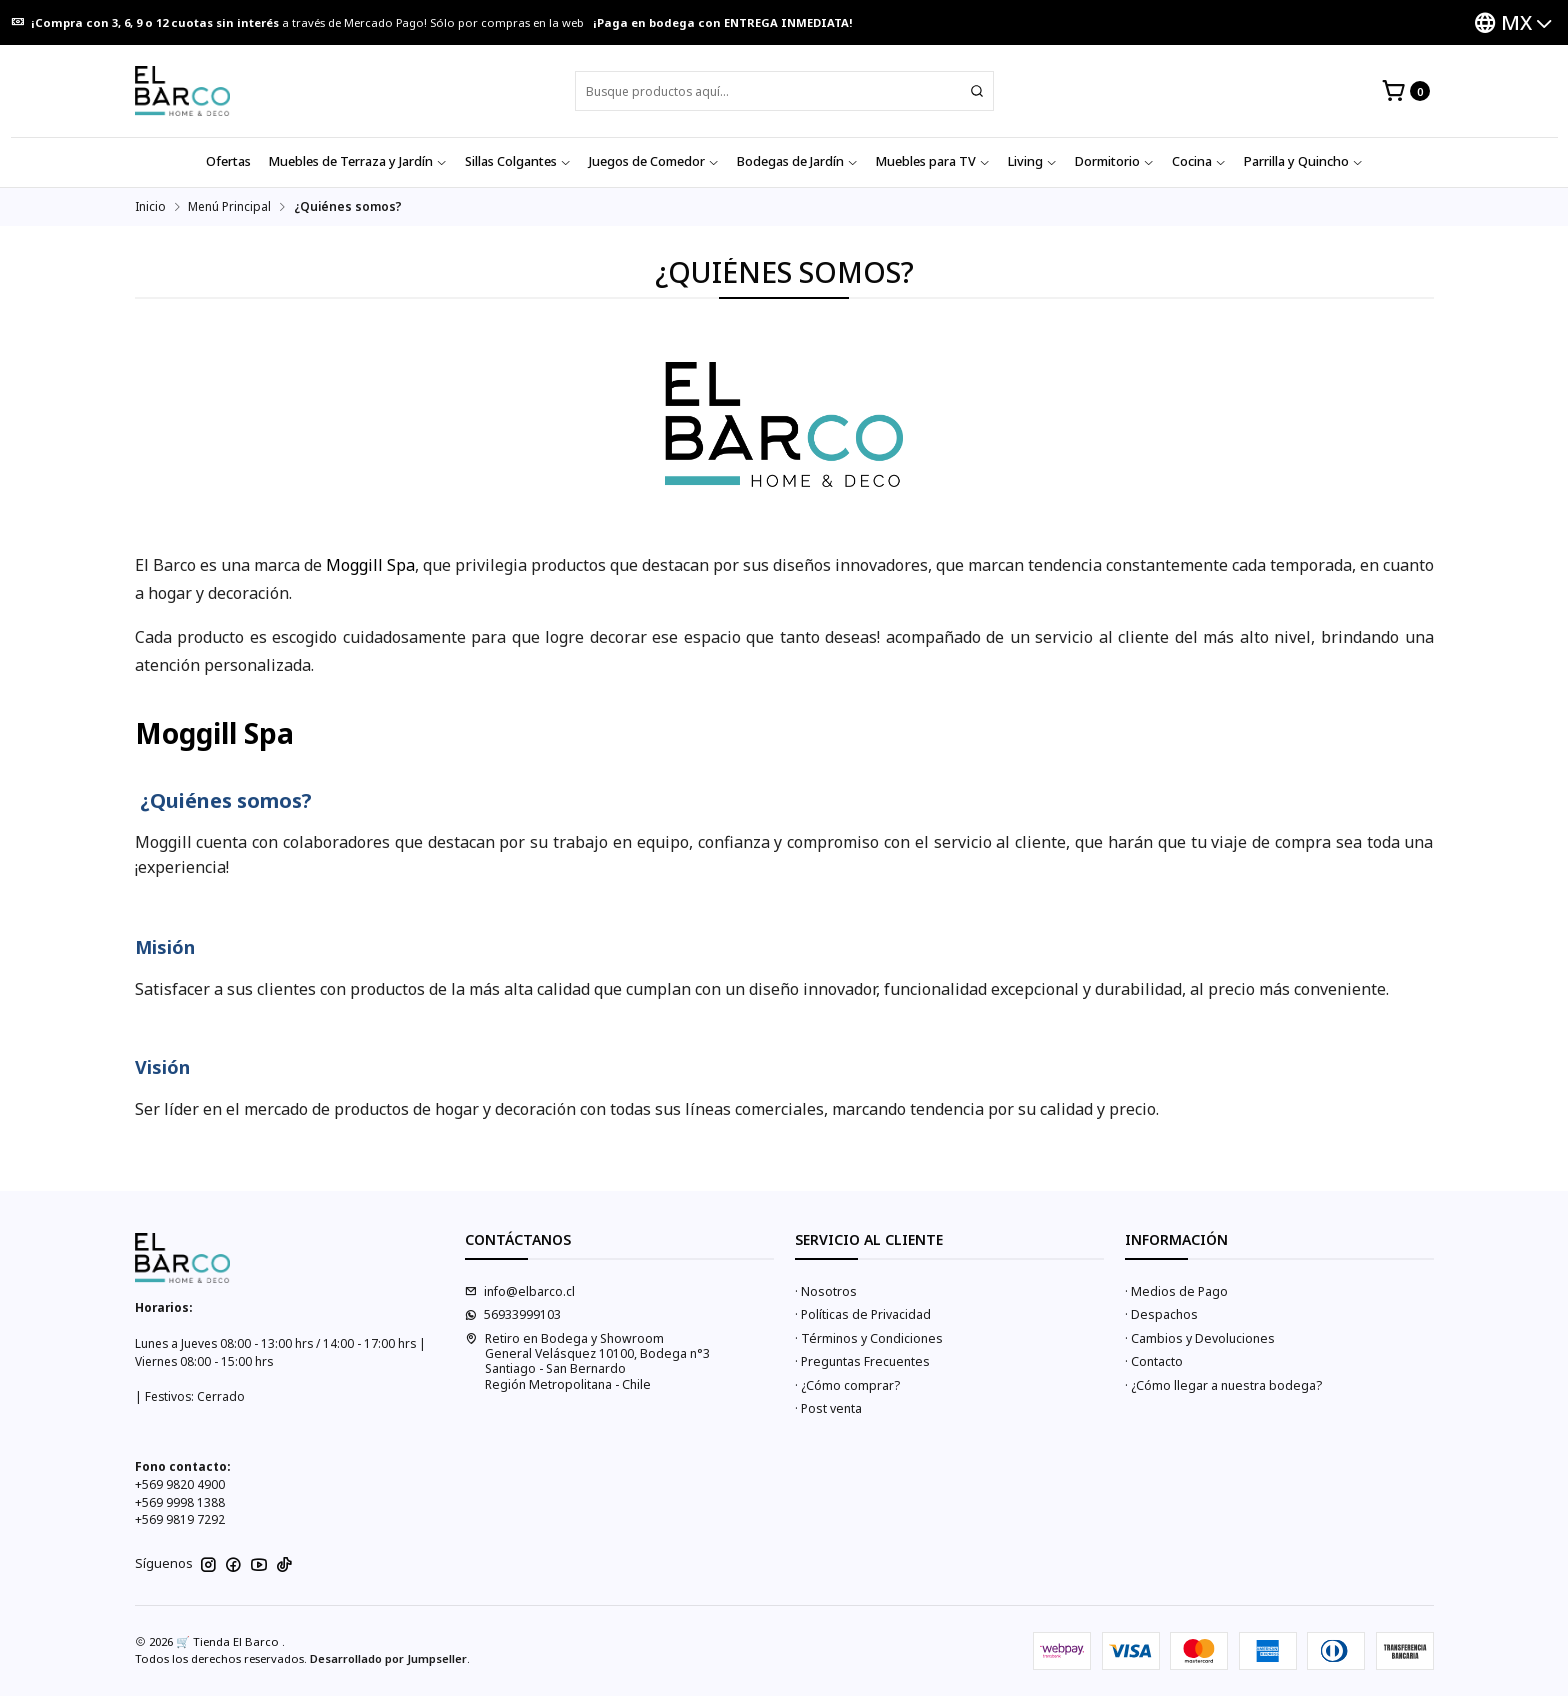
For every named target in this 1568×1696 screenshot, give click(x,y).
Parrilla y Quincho (1303, 161)
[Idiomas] (1513, 22)
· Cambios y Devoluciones (1200, 1338)
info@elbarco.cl (520, 1291)
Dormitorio (1114, 161)
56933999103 (513, 1314)
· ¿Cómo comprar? (847, 1385)
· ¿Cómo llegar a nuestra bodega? (1223, 1385)
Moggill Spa (370, 565)
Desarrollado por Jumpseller (388, 1658)
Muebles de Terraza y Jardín (358, 161)
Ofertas (228, 161)
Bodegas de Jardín (797, 161)
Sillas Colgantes (518, 161)
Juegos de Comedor (654, 161)
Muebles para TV (933, 161)
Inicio (150, 207)
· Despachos (1161, 1314)
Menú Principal (229, 207)
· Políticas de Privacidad (863, 1314)
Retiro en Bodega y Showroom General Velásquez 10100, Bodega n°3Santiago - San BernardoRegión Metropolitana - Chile (587, 1361)
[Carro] (1405, 91)
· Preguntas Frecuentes (862, 1361)
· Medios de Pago (1176, 1291)
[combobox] (784, 91)
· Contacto (1154, 1361)
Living (1032, 161)
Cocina (1199, 161)
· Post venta (828, 1408)
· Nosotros (826, 1291)
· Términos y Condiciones (869, 1338)
